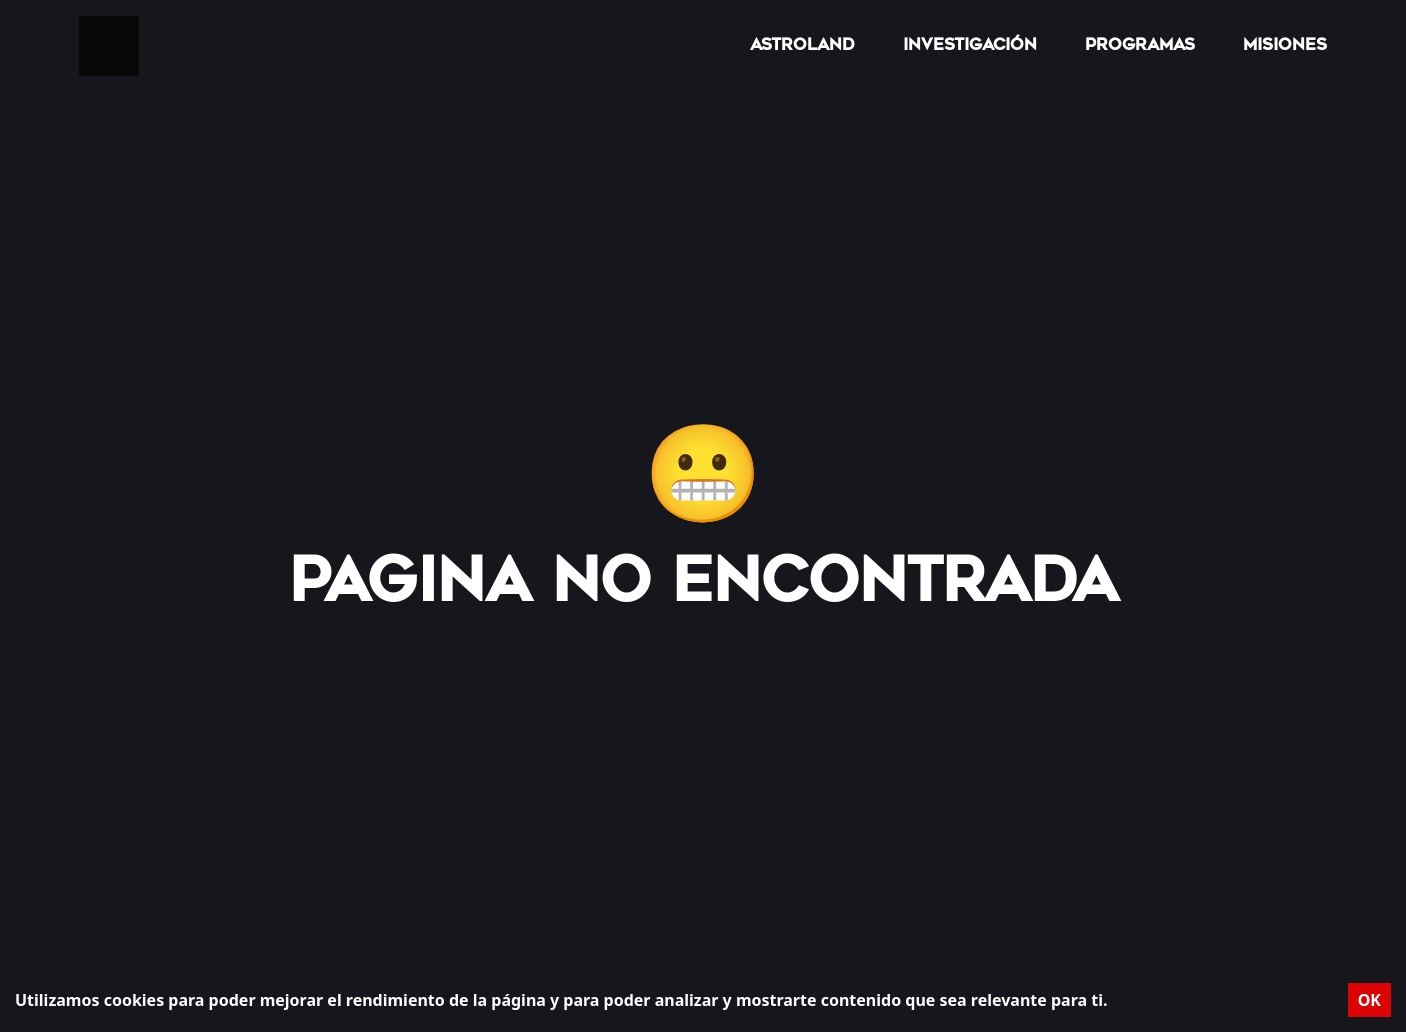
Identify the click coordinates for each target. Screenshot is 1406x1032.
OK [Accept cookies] (1369, 1000)
